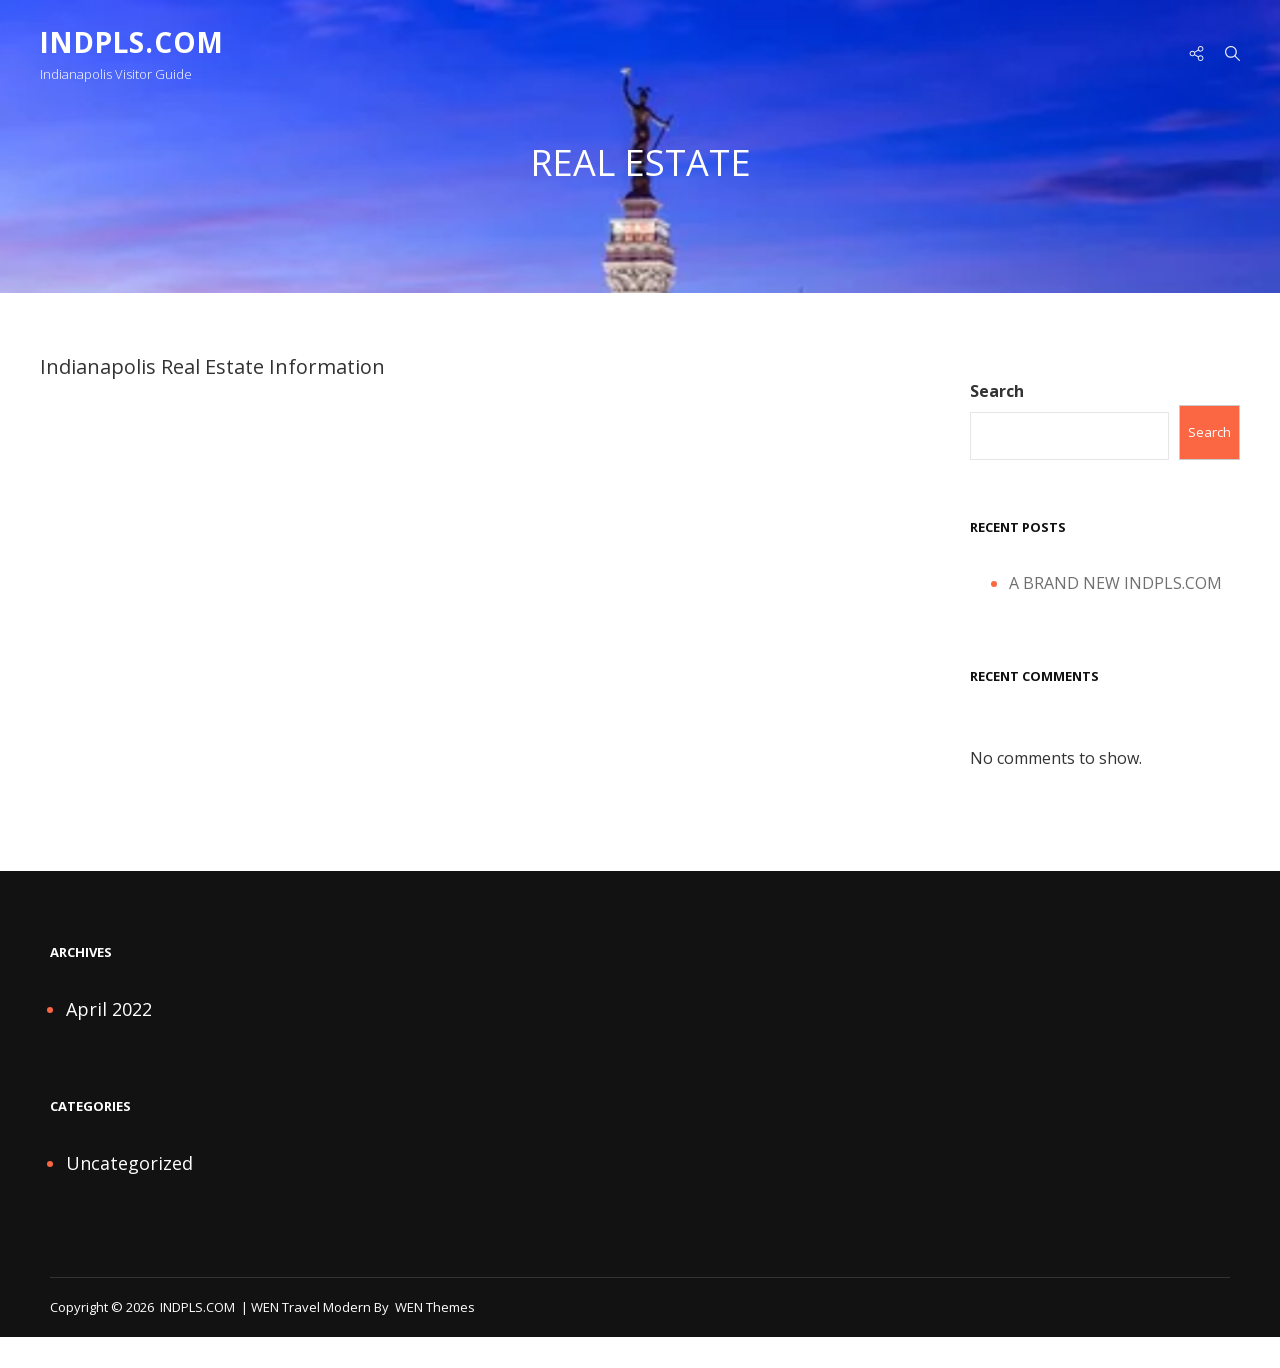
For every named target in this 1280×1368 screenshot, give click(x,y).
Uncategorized (129, 1166)
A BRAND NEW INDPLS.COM (1115, 585)
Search (997, 394)
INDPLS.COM (135, 42)
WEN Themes (435, 1309)
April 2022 (109, 1012)
